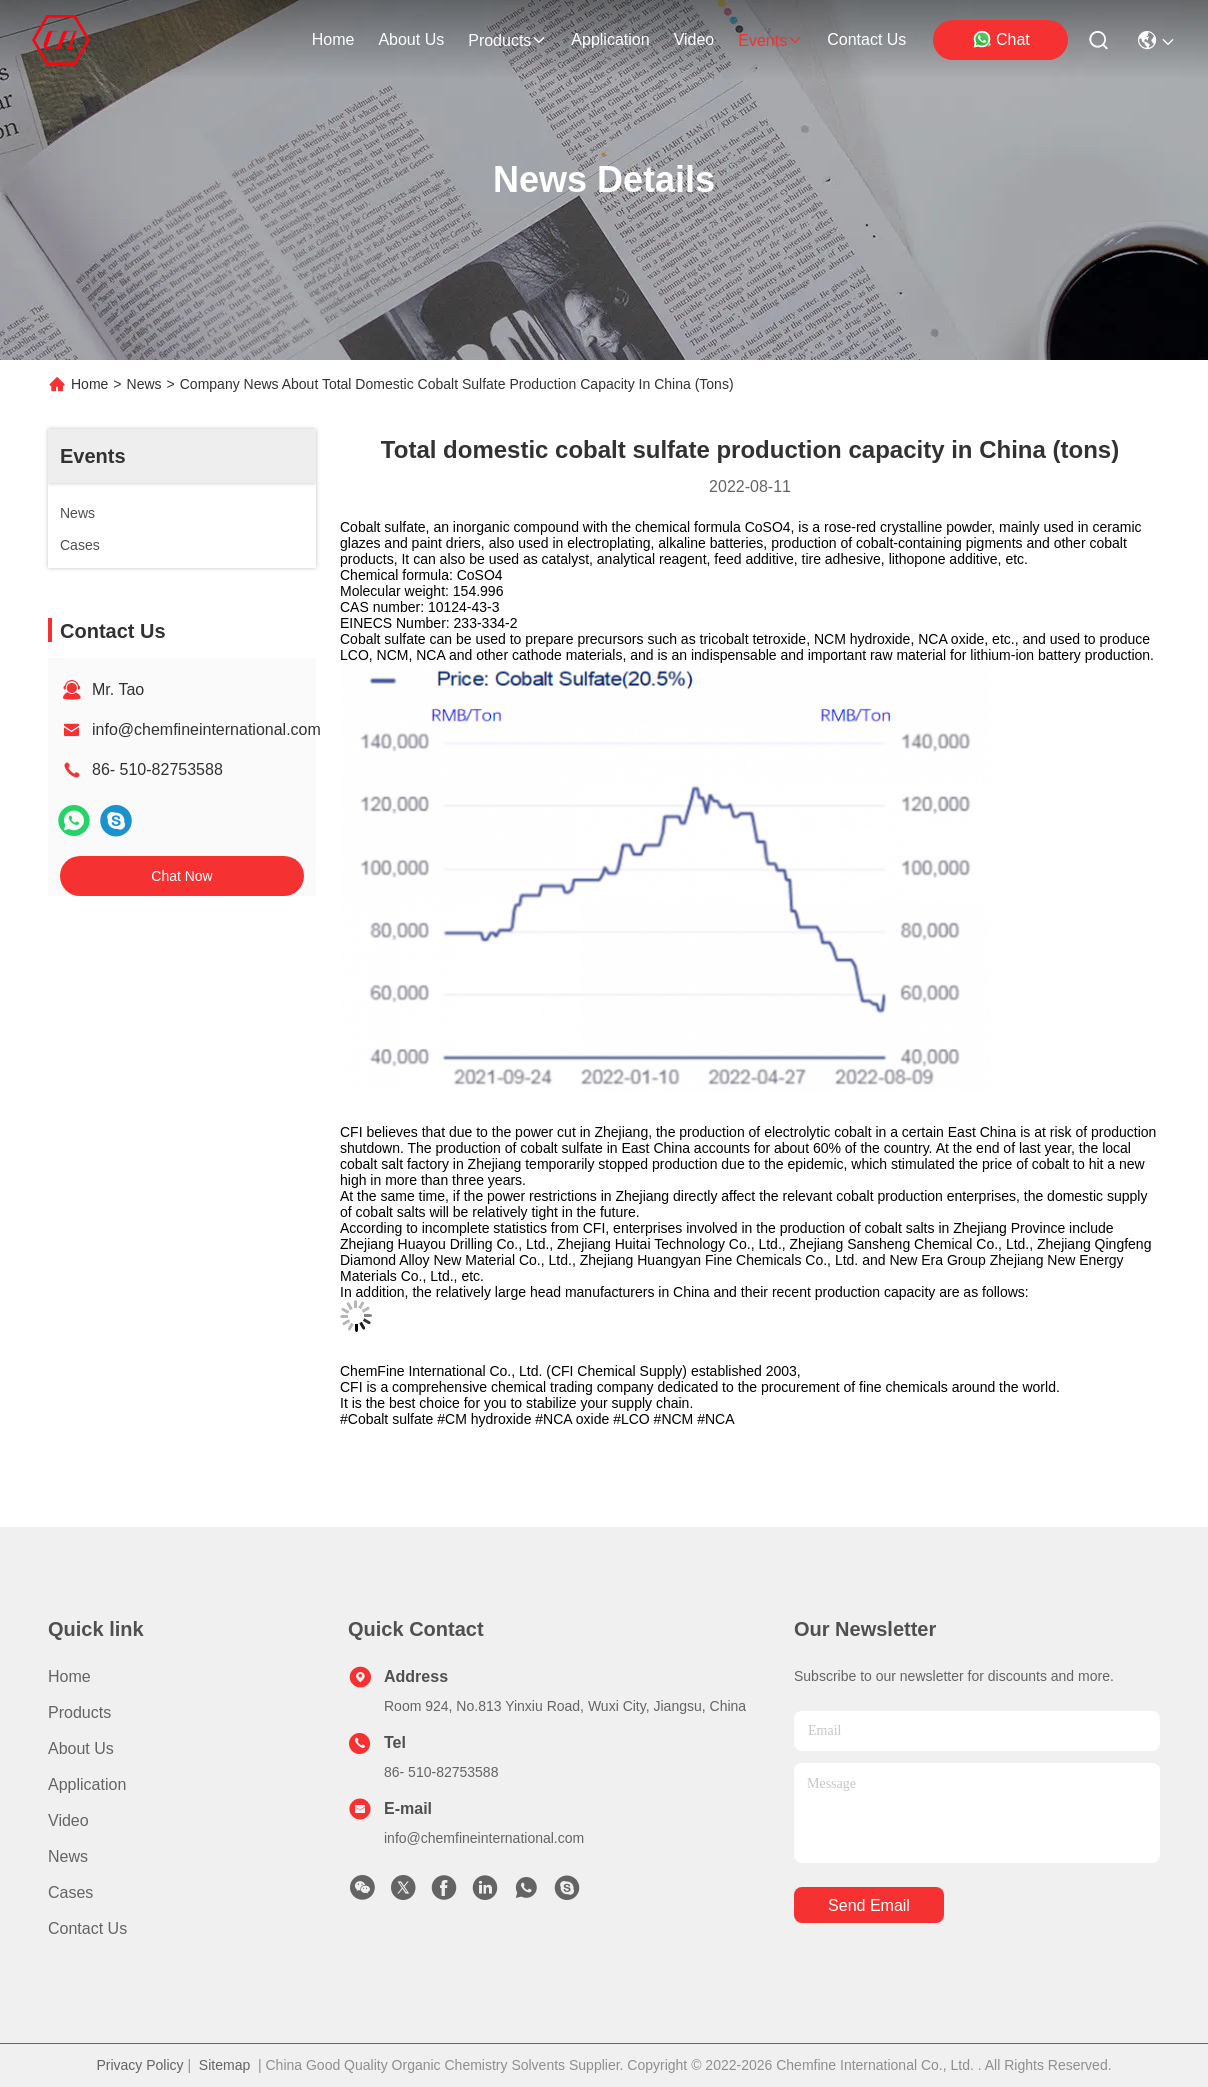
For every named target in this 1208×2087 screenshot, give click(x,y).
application (610, 39)
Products (79, 1712)
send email (869, 1905)
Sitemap (224, 2065)
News (144, 384)
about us (411, 39)
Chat (1001, 39)
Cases (70, 1892)
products (507, 40)
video (694, 39)
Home (333, 39)
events (770, 40)
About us (81, 1748)
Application (87, 1784)
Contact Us (87, 1928)
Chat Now (181, 876)
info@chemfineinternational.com (206, 729)
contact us (866, 39)
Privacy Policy (139, 2065)
